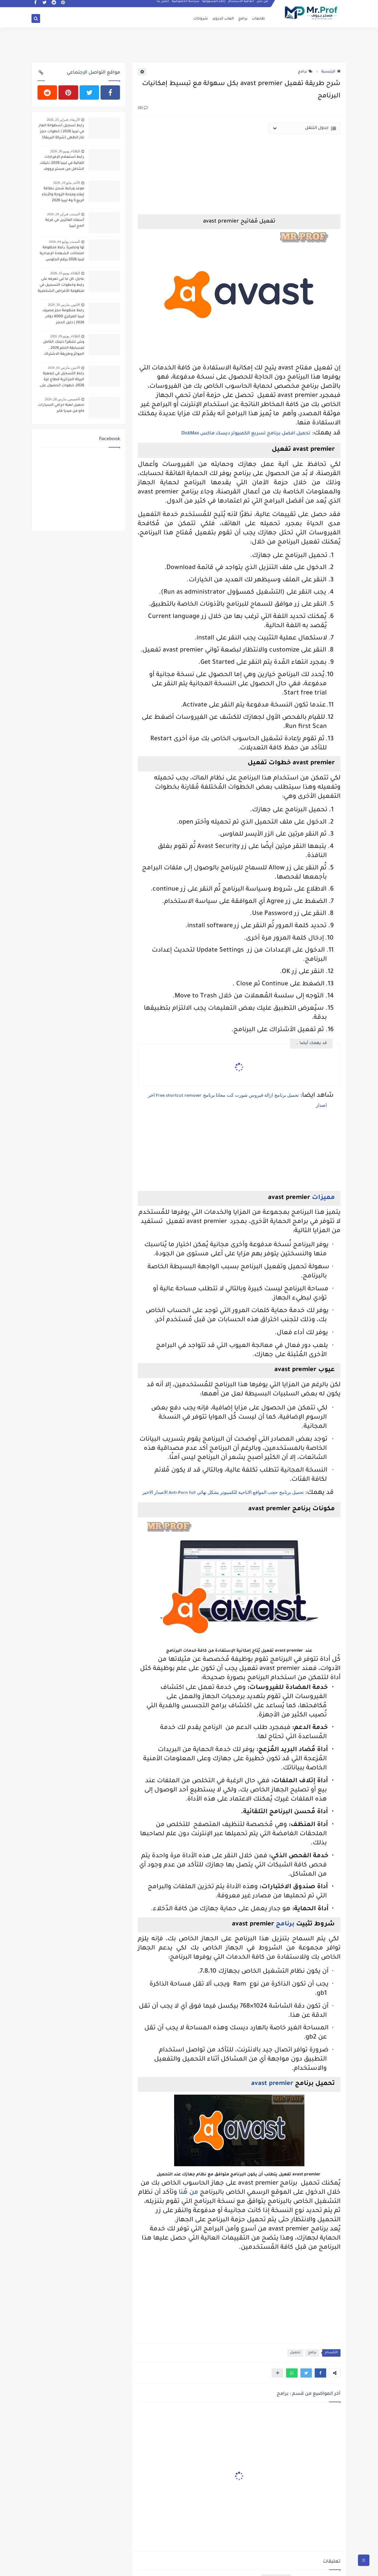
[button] (320, 2373)
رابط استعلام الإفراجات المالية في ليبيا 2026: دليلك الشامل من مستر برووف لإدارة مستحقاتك (62, 163)
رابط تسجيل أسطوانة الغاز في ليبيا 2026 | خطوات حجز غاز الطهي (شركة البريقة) (61, 132)
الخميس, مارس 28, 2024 (62, 399)
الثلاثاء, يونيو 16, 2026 (65, 273)
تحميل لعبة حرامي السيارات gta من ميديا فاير (61, 408)
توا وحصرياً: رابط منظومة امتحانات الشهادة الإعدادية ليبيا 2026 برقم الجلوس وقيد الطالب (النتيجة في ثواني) (62, 254)
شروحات (200, 19)
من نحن (262, 4)
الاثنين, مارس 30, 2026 (64, 305)
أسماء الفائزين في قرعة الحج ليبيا (64, 223)
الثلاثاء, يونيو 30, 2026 (65, 151)
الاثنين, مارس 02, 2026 (64, 368)
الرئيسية (330, 72)
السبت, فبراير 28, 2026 (63, 214)
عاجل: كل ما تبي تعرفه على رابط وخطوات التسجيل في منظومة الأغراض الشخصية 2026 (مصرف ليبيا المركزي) (61, 285)
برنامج (284, 1924)
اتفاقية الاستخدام (241, 4)
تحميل (295, 2353)
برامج (242, 19)
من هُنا (188, 2192)
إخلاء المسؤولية (214, 4)
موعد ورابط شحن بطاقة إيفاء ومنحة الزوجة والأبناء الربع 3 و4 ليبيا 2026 (63, 195)
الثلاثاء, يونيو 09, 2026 (65, 336)
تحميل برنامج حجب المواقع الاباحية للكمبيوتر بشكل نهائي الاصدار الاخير (223, 1492)
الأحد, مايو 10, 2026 (66, 183)
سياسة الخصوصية (186, 4)
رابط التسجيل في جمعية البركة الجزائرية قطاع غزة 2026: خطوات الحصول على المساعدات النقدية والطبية (61, 380)
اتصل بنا (163, 4)
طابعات (258, 19)
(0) (143, 108)
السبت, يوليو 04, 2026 (64, 242)
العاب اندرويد (223, 19)
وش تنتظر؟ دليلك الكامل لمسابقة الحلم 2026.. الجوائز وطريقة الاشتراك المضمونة (63, 348)
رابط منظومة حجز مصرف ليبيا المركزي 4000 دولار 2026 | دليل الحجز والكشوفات (63, 317)
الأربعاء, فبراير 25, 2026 (63, 120)
